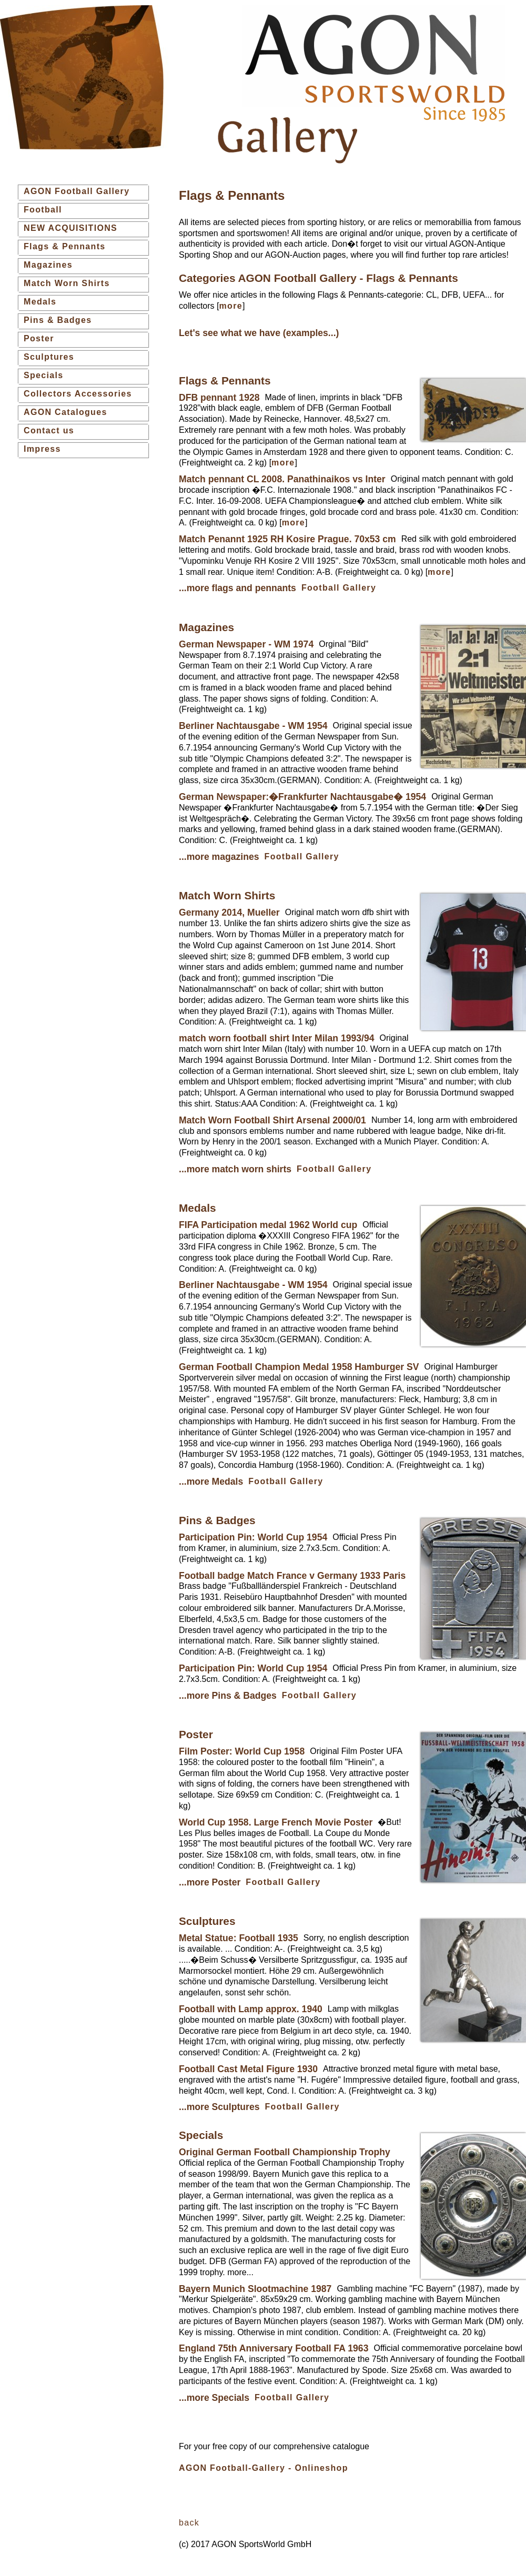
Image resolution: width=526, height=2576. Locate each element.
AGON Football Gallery (76, 191)
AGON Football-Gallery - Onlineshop (263, 2467)
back (189, 2522)
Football (43, 209)
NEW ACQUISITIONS (70, 228)
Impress (42, 448)
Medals (40, 301)
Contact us (49, 430)
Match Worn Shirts (67, 283)
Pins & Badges (58, 320)
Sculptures (49, 356)
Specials (44, 375)
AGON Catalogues (65, 412)
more (230, 305)
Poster (39, 338)
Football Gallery (338, 587)
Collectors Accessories (78, 393)
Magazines (48, 264)
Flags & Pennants (65, 246)
